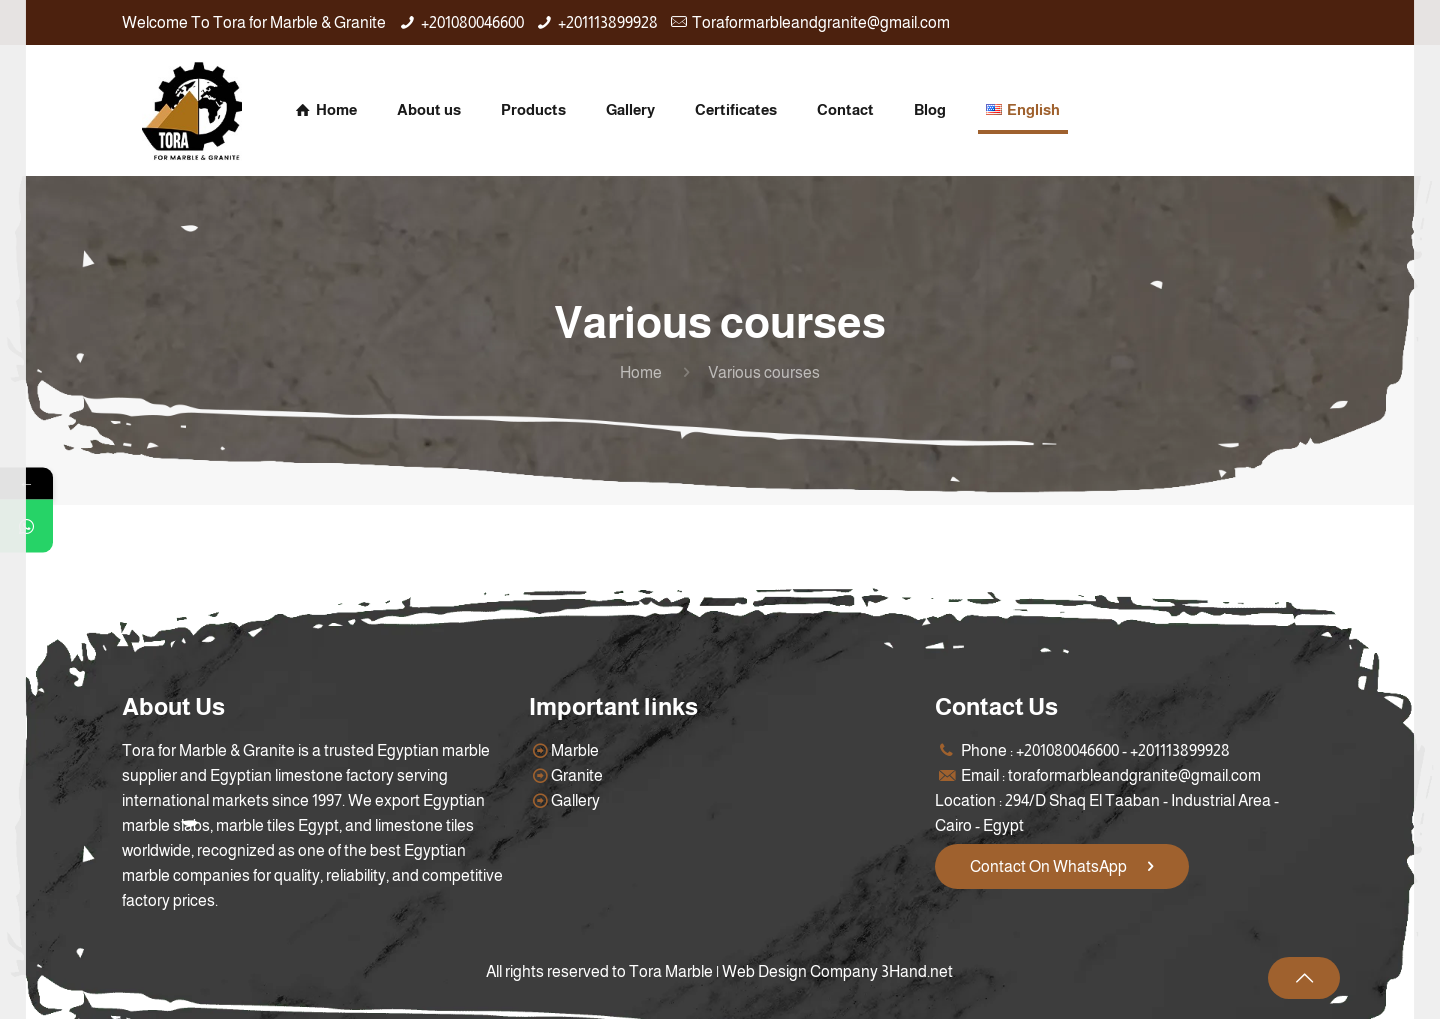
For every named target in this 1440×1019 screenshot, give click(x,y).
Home (641, 372)
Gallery (575, 800)
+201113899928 (608, 22)
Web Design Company (800, 971)
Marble (575, 750)
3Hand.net (917, 971)
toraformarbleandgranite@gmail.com (1134, 775)
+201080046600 (472, 22)
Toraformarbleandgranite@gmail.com (821, 22)
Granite (577, 775)
